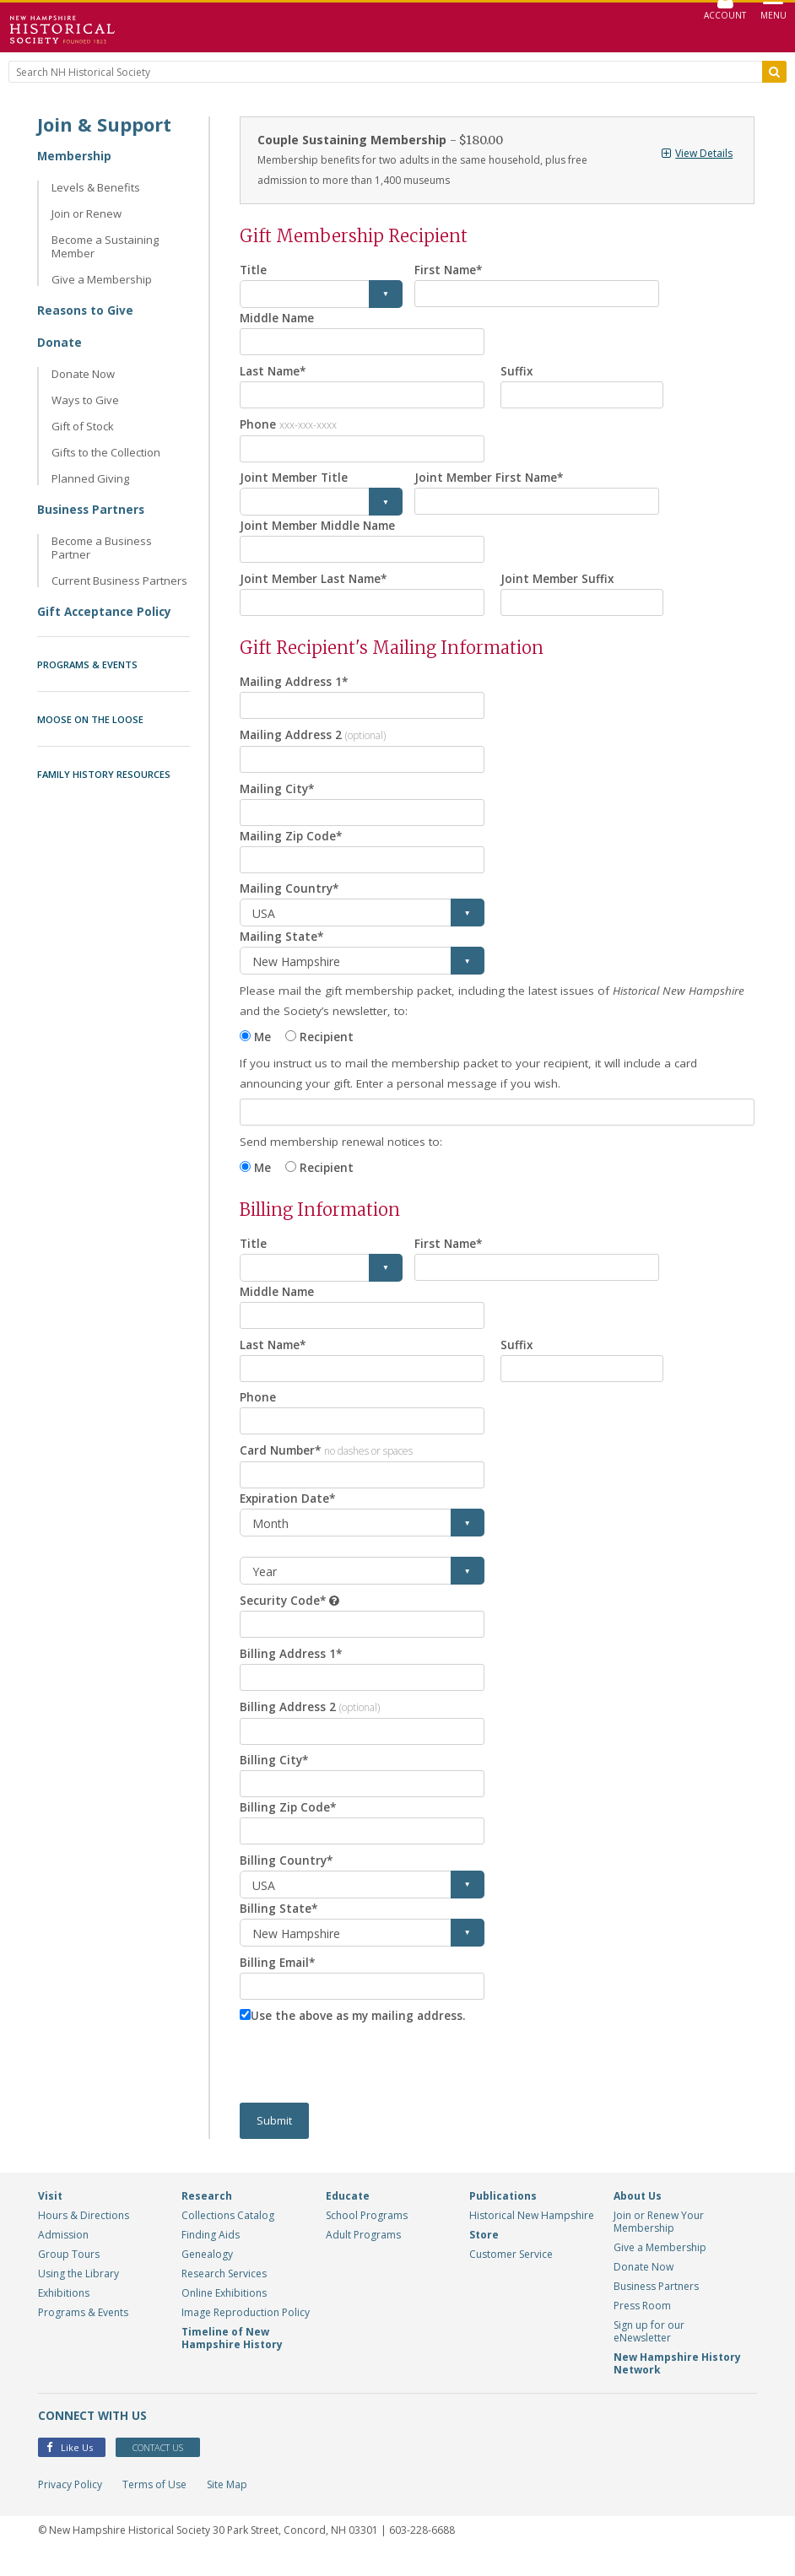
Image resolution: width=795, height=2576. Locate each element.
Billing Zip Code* (289, 1826)
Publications (503, 2218)
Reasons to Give (86, 310)
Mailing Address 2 (313, 740)
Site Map (227, 2507)
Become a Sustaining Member (105, 246)
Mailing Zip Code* (292, 843)
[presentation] (368, 2086)
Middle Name (279, 318)
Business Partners (92, 509)
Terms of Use (154, 2507)
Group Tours (69, 2276)
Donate (59, 342)
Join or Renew (86, 213)
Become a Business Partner (101, 547)
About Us (638, 2218)
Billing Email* (279, 1982)
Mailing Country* (291, 897)
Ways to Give (85, 400)
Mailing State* (283, 945)
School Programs (367, 2237)
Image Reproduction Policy (245, 2334)
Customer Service (511, 2276)
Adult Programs (363, 2256)
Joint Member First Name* (492, 481)
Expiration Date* (290, 1513)
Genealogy (207, 2276)
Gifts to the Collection (105, 452)
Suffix (516, 372)
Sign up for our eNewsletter (649, 2353)
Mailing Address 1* (295, 686)
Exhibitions (63, 2315)
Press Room (642, 2327)
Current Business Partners (119, 580)
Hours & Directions (83, 2237)
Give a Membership (101, 279)
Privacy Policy (70, 2507)
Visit (50, 2218)
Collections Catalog (227, 2237)
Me (263, 1046)
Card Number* (329, 1464)
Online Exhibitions (224, 2315)
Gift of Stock (82, 426)
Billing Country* (287, 1880)
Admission (63, 2256)
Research (206, 2218)
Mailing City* (278, 795)
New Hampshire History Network (677, 2385)
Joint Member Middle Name (321, 529)
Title (254, 270)
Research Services (224, 2295)
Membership (75, 156)
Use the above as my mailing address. (362, 2036)
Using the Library (78, 2295)
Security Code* (283, 1615)
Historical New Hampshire (531, 2237)
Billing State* (279, 1928)
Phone (288, 426)
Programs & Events (87, 664)
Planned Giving (90, 478)
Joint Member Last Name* (317, 583)
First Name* (450, 270)
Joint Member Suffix (559, 583)
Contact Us (168, 2470)
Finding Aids (210, 2256)
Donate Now (83, 373)
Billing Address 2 (310, 1723)
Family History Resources (103, 774)
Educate (348, 2218)
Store (484, 2256)
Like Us (69, 2470)
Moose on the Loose (90, 719)
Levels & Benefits (95, 187)
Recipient (328, 1046)
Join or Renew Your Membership (659, 2243)
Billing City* (275, 1778)
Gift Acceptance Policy (106, 611)
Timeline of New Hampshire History (232, 2359)
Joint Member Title (296, 481)
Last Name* (275, 372)
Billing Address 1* (291, 1669)
